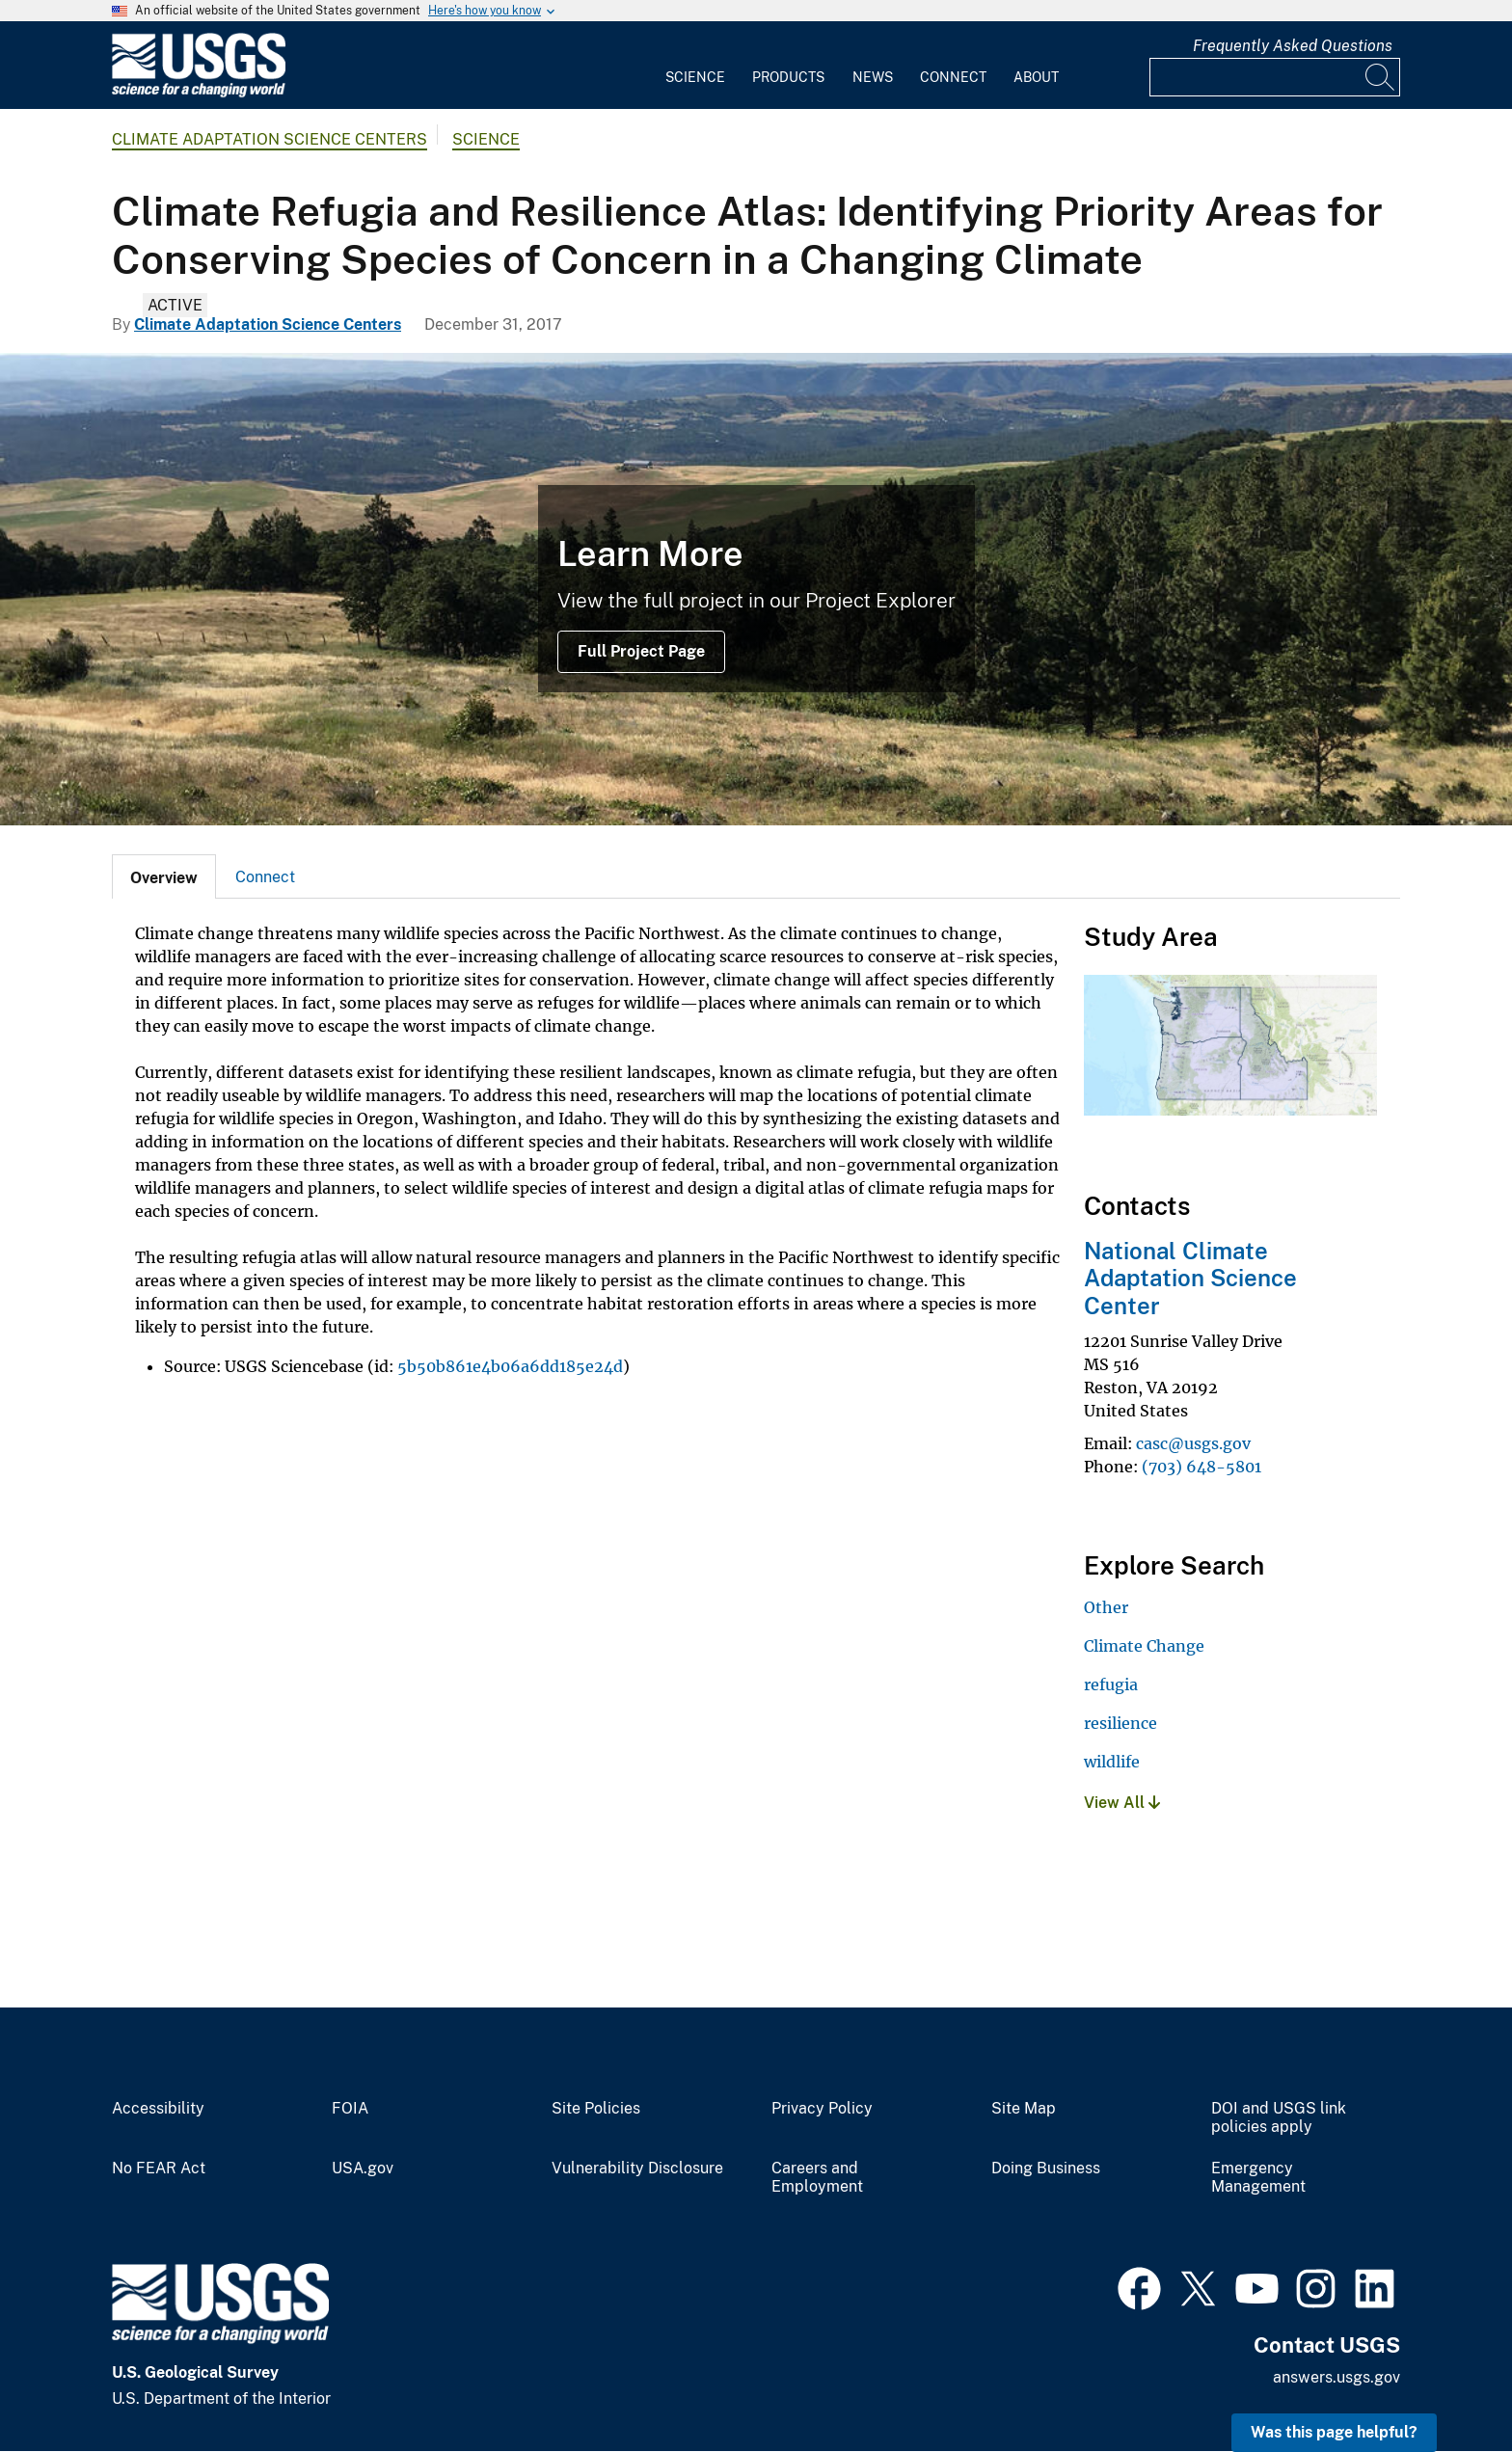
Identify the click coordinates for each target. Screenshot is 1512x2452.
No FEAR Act (158, 2168)
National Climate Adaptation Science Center (1190, 1278)
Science (695, 77)
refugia (1111, 1684)
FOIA (350, 2108)
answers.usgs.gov (1336, 2377)
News (872, 77)
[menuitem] (695, 65)
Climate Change (1144, 1646)
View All (1122, 1802)
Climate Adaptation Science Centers (269, 139)
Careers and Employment (817, 2178)
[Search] (1381, 77)
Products (788, 77)
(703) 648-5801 (1201, 1466)
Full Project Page (641, 651)
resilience (1120, 1723)
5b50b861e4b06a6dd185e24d (510, 1366)
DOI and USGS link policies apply (1278, 2118)
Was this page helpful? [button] (1334, 2432)
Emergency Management (1258, 2178)
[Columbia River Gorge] (756, 589)
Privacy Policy (822, 2108)
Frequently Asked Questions (1292, 46)
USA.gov (362, 2168)
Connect (953, 77)
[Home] (198, 93)
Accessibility (158, 2108)
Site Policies (596, 2108)
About (1036, 77)
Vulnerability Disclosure (637, 2168)
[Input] (1274, 77)
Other (1106, 1607)
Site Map (1023, 2108)
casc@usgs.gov (1193, 1443)
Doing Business (1045, 2168)
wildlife (1112, 1761)
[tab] (164, 876)
